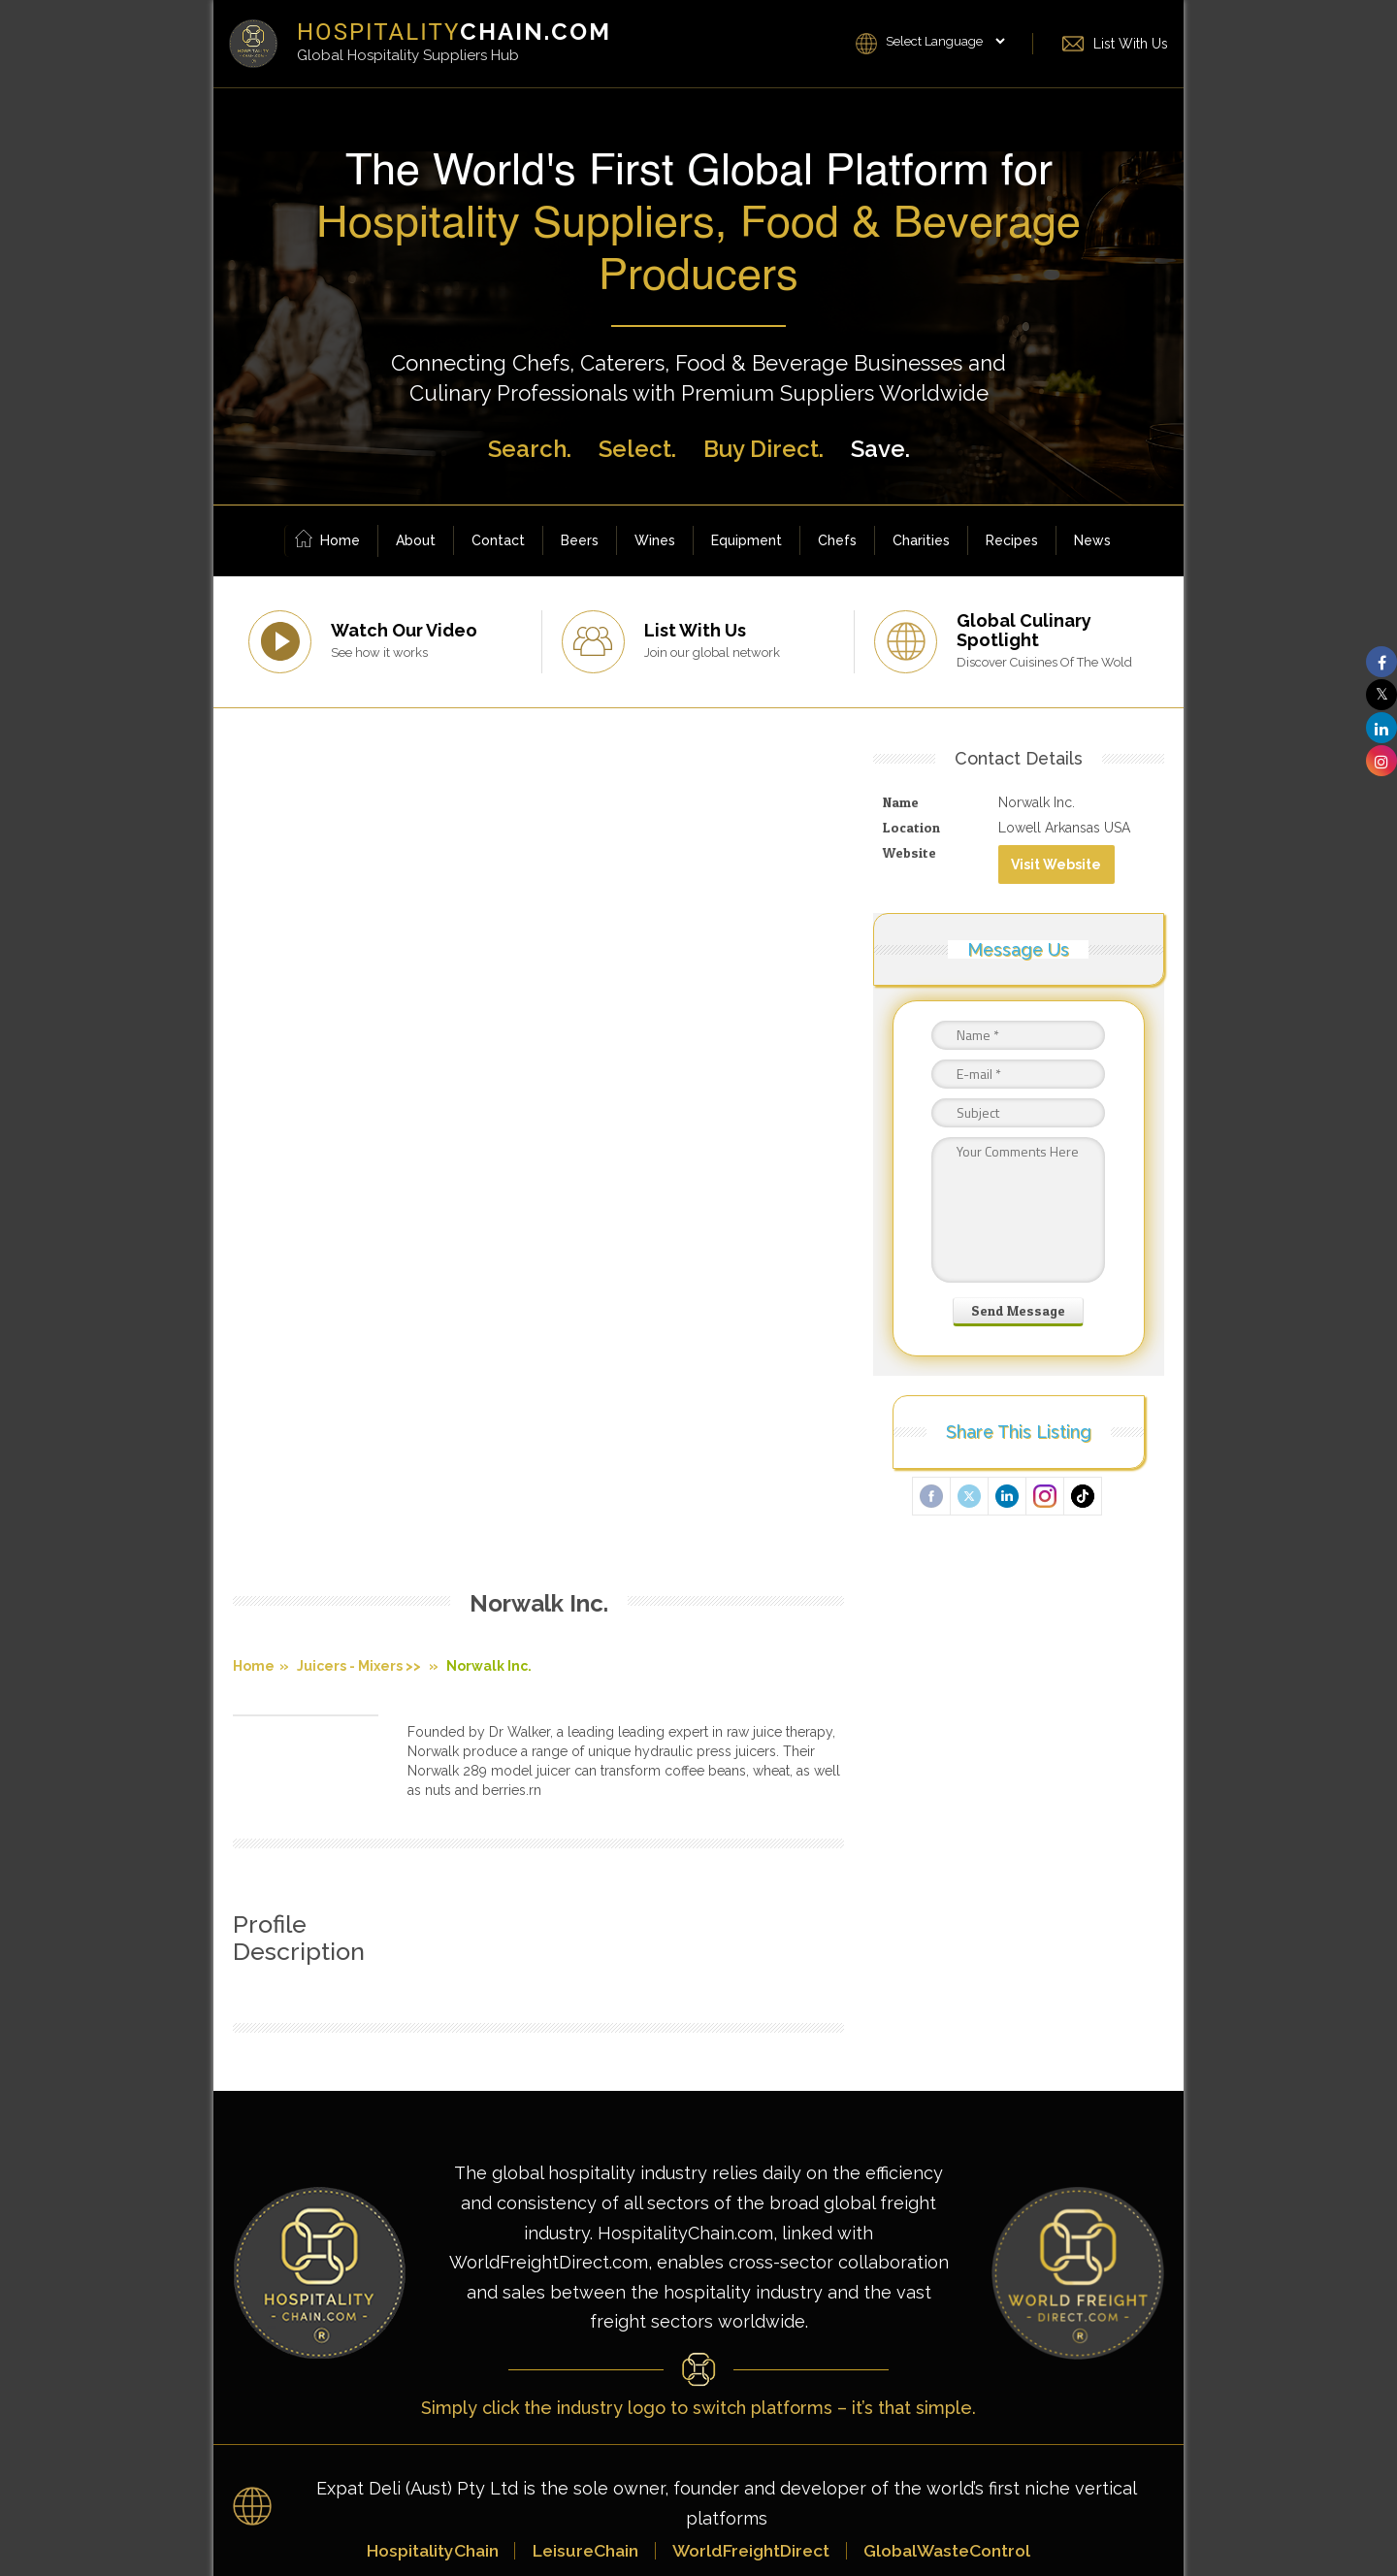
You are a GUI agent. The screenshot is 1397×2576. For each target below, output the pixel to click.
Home (327, 541)
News (1092, 540)
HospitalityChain (421, 2023)
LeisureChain (580, 2023)
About (416, 540)
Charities (921, 540)
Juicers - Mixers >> (359, 829)
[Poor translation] (53, 2289)
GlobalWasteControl (956, 2023)
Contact (498, 540)
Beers (580, 540)
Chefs (837, 540)
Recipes (1012, 540)
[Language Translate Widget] (945, 41)
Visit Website (1060, 864)
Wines (654, 540)
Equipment (746, 540)
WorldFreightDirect (751, 2023)
